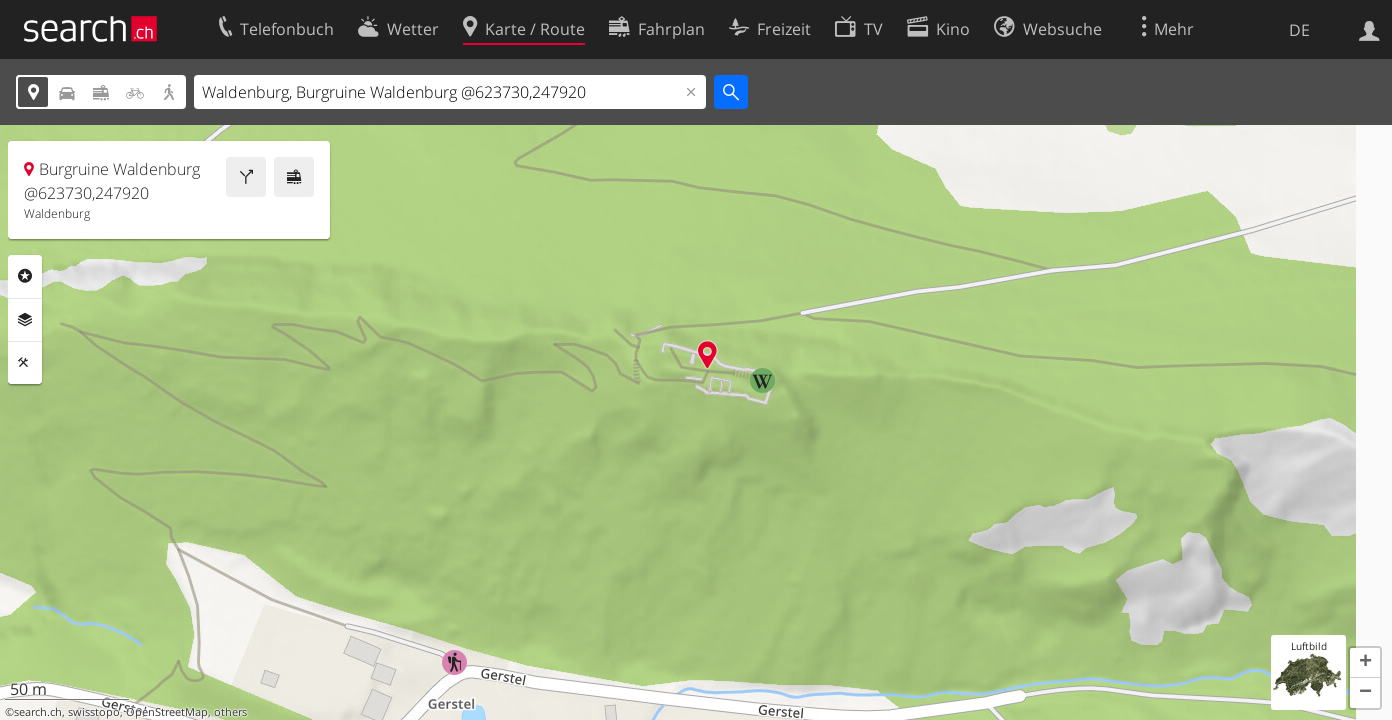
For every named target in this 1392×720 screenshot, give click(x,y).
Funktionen (25, 363)
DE (1299, 30)
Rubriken (25, 276)
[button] (1365, 663)
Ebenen (25, 320)
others (230, 712)
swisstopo (94, 712)
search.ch (38, 712)
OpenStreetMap (167, 712)
